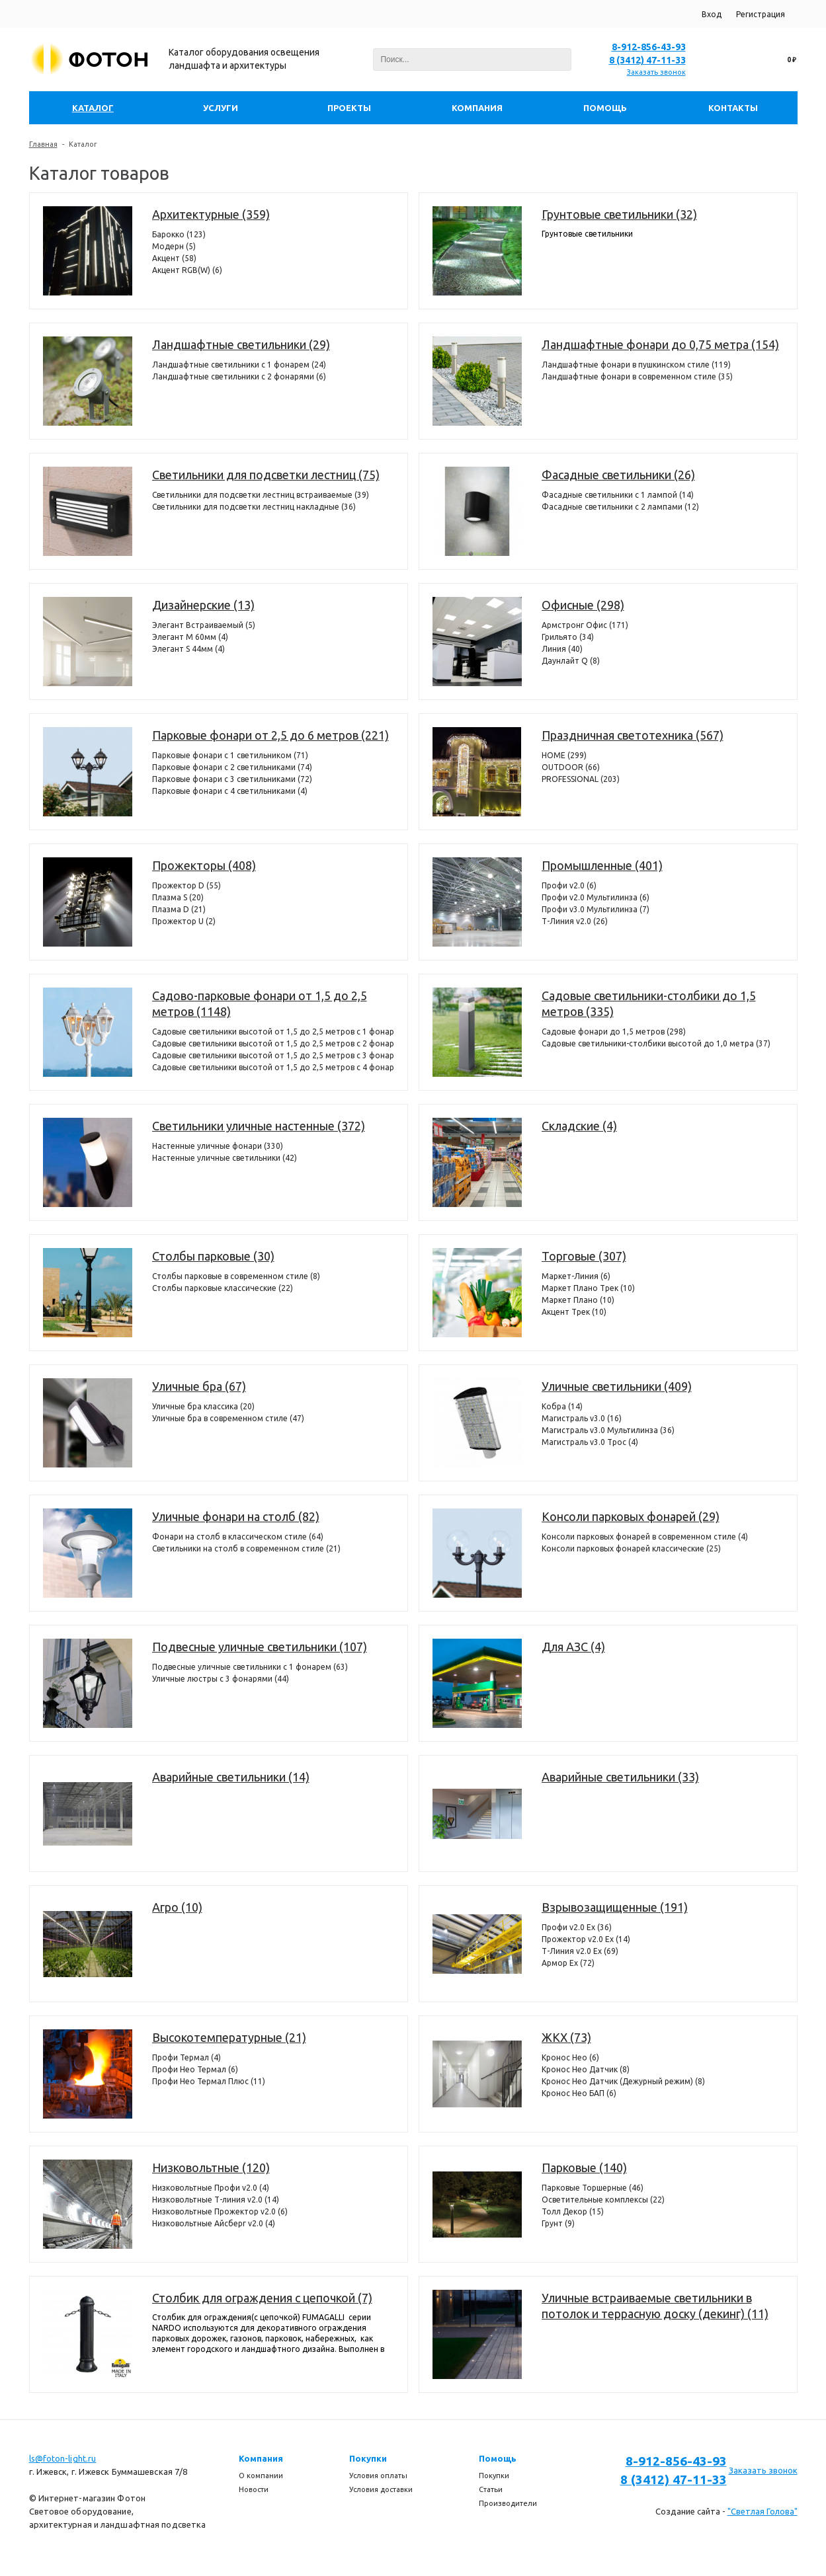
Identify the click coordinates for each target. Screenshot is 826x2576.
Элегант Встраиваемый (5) (203, 625)
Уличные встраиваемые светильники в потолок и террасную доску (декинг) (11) (655, 2305)
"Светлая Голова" (762, 2511)
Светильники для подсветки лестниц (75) (266, 474)
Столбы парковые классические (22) (222, 1288)
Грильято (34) (568, 637)
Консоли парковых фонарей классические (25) (631, 1548)
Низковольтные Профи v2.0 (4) (210, 2187)
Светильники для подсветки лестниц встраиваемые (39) (260, 494)
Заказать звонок (656, 72)
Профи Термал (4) (186, 2057)
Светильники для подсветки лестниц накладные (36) (254, 506)
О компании (261, 2475)
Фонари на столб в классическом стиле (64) (237, 1536)
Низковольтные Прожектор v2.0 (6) (220, 2211)
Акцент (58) (174, 258)
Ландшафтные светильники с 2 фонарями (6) (239, 376)
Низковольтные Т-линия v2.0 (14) (215, 2199)
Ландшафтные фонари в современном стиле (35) (637, 376)
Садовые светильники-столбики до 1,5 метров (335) (649, 1003)
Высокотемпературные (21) (229, 2037)
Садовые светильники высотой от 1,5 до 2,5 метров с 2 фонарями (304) (273, 1043)
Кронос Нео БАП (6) (579, 2093)
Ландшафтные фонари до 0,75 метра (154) (660, 344)
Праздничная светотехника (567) (632, 735)
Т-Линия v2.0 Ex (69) (580, 1951)
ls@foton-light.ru (63, 2458)
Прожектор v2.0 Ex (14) (586, 1939)
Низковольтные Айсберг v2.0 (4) (213, 2223)
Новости (253, 2489)
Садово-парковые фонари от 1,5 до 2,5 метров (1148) (259, 1003)
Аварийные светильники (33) (620, 1776)
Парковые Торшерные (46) (592, 2187)
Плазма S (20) (178, 897)
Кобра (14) (562, 1406)
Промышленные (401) (602, 865)
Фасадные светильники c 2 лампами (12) (620, 506)
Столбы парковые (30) (213, 1256)
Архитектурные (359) (211, 214)
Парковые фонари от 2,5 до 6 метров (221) (270, 735)
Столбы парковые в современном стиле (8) (236, 1276)
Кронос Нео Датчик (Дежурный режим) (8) (623, 2081)
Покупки (368, 2458)
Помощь (497, 2458)
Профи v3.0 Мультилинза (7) (595, 909)
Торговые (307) (584, 1256)
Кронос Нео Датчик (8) (586, 2069)
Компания (261, 2458)
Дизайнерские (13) (203, 604)
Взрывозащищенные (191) (615, 1907)
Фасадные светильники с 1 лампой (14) (618, 494)
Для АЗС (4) (573, 1646)
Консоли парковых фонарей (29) (631, 1516)
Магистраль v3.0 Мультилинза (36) (608, 1430)
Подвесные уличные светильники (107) (259, 1646)
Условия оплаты (378, 2475)
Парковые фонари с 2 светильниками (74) (232, 767)
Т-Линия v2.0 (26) (575, 921)
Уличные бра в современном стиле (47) (228, 1418)
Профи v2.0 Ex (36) (577, 1927)
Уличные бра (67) (199, 1386)
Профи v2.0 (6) (569, 885)
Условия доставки (381, 2489)
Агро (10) (177, 1907)
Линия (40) (562, 648)
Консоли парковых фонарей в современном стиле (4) (645, 1536)
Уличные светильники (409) (617, 1386)
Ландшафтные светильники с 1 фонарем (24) (239, 364)
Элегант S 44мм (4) (188, 648)
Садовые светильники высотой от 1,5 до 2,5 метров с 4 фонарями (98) (273, 1067)
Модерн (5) (174, 246)
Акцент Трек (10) (574, 1312)
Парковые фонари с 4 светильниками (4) (230, 791)
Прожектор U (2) (184, 921)
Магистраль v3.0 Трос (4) (590, 1442)
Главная (43, 144)
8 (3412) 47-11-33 (647, 60)
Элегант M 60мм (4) (190, 637)
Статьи (491, 2489)
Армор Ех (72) (568, 1963)
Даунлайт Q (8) (571, 660)
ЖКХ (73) (566, 2037)
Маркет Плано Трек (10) (588, 1288)
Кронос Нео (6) (570, 2057)
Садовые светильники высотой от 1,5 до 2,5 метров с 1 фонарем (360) (273, 1031)
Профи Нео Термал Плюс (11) (208, 2081)
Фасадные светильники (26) (618, 474)
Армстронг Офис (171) (585, 625)
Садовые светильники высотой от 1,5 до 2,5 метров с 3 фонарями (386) (273, 1055)
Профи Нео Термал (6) (195, 2069)
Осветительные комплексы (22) (603, 2199)
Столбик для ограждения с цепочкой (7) (262, 2297)
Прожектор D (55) (186, 885)
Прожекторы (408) (204, 865)
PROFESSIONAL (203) (581, 779)
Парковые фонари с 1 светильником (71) (230, 755)
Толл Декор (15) (573, 2211)
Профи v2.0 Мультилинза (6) (595, 897)
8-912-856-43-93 (649, 47)
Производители (508, 2503)
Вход (712, 14)
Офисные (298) (583, 604)
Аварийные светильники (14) (231, 1776)
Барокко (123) (179, 234)
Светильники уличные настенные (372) (258, 1125)
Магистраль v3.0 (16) (582, 1418)
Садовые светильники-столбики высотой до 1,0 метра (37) (656, 1043)
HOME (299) (564, 755)
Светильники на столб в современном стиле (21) (246, 1548)
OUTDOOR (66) (571, 767)
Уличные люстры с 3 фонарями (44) (220, 1678)
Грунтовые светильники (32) (619, 214)
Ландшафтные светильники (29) (241, 344)
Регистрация (760, 14)
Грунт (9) (558, 2223)
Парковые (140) (584, 2167)
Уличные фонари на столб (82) (235, 1516)
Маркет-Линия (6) (576, 1276)
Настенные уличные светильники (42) (224, 1157)
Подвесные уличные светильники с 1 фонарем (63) (250, 1666)
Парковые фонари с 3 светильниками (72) (232, 779)
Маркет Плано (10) (578, 1300)
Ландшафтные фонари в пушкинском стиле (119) (636, 364)
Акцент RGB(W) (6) (187, 270)
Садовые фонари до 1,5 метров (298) (614, 1031)
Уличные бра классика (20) (203, 1406)
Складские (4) (579, 1125)
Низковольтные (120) (211, 2167)
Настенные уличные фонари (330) (217, 1146)
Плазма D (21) (179, 909)
